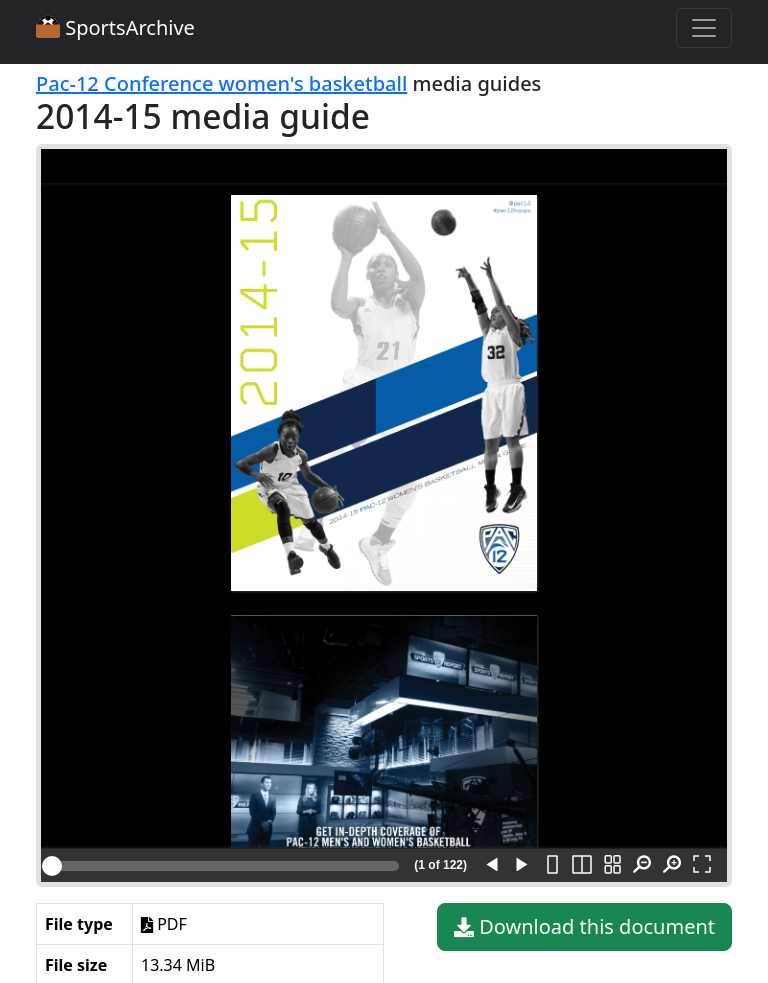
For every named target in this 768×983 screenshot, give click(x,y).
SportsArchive (115, 27)
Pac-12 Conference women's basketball (221, 83)
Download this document (584, 927)
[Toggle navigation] (704, 28)
